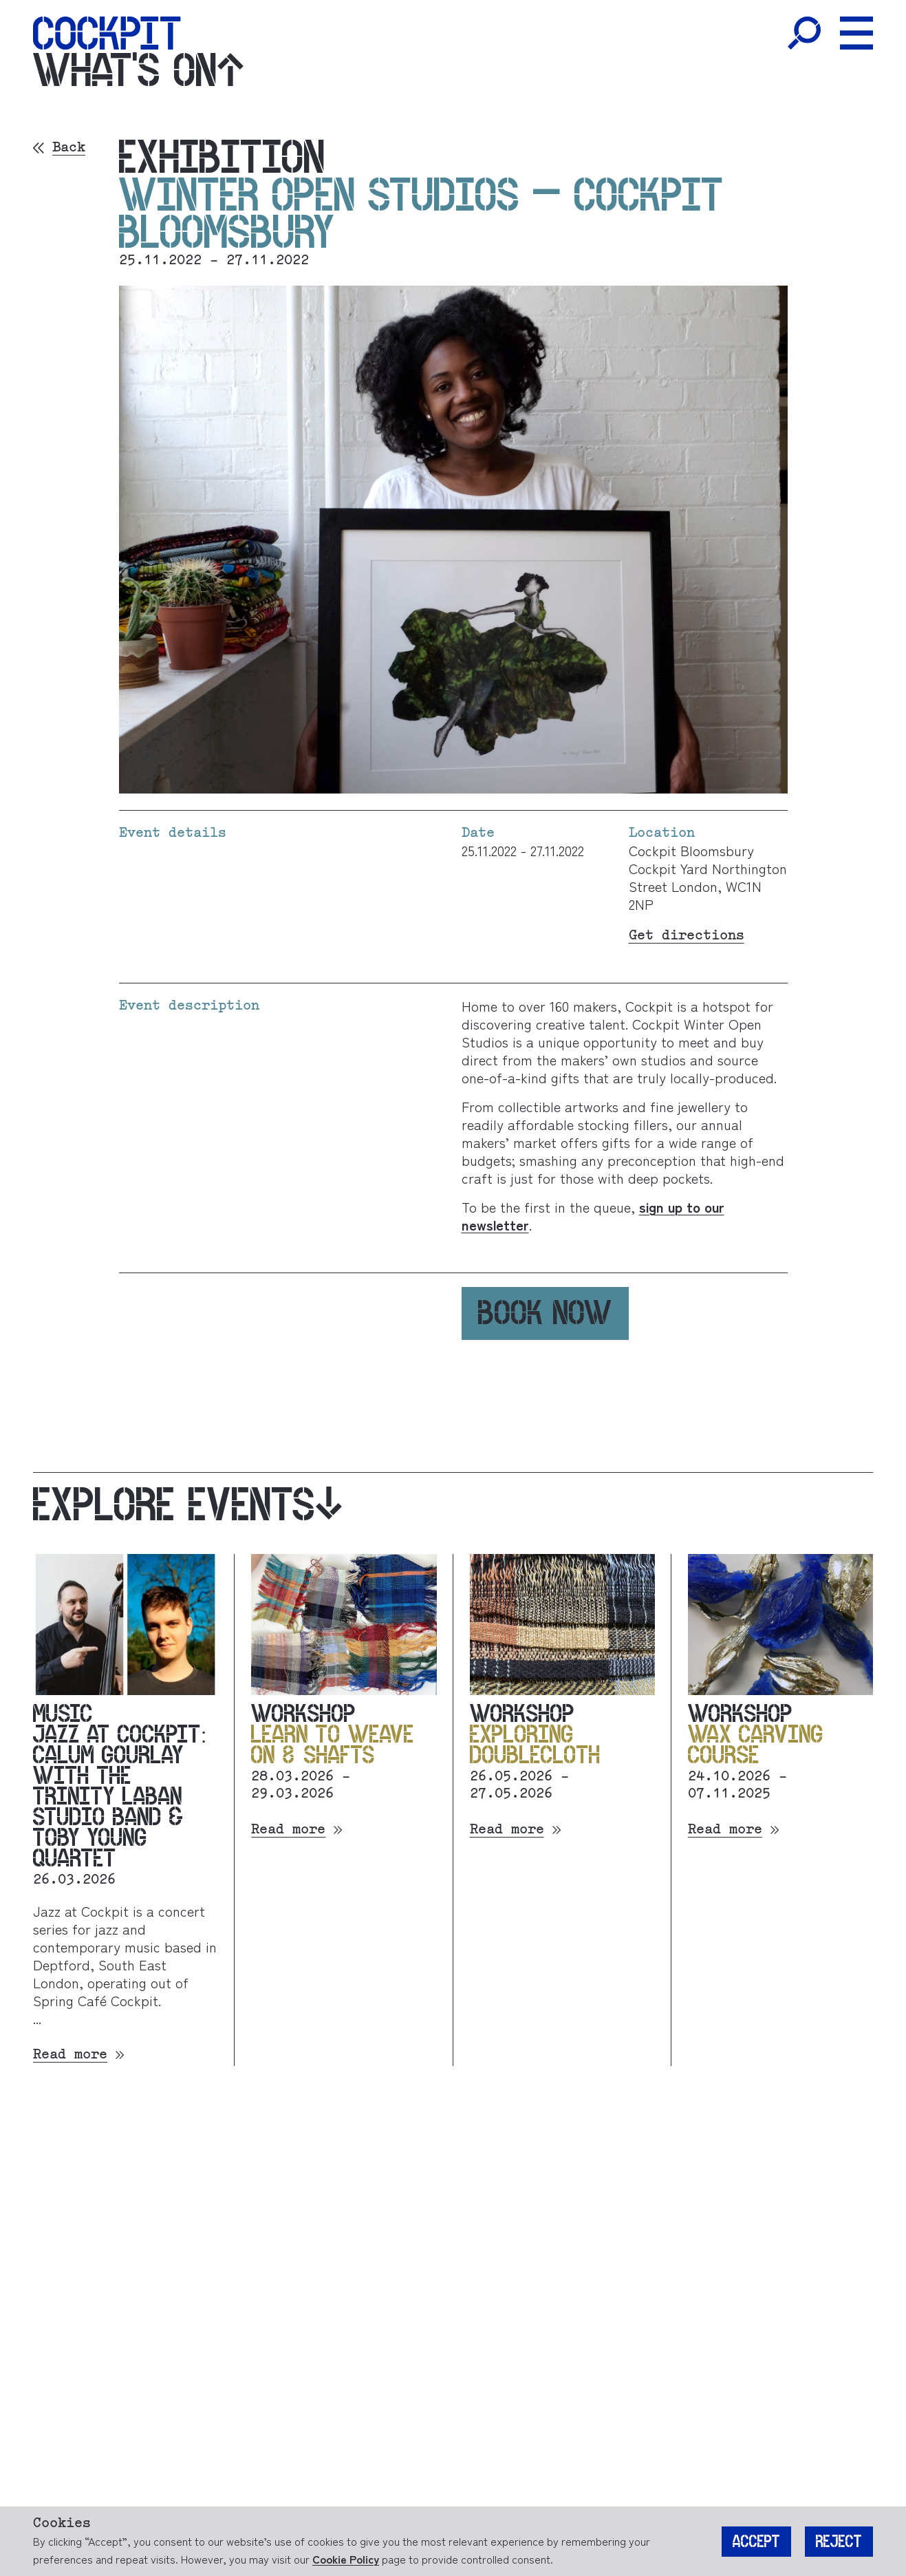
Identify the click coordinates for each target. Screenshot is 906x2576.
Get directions (686, 935)
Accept (756, 2541)
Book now (545, 1313)
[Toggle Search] (804, 33)
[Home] (107, 33)
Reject (839, 2541)
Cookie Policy (345, 2559)
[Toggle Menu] (856, 33)
